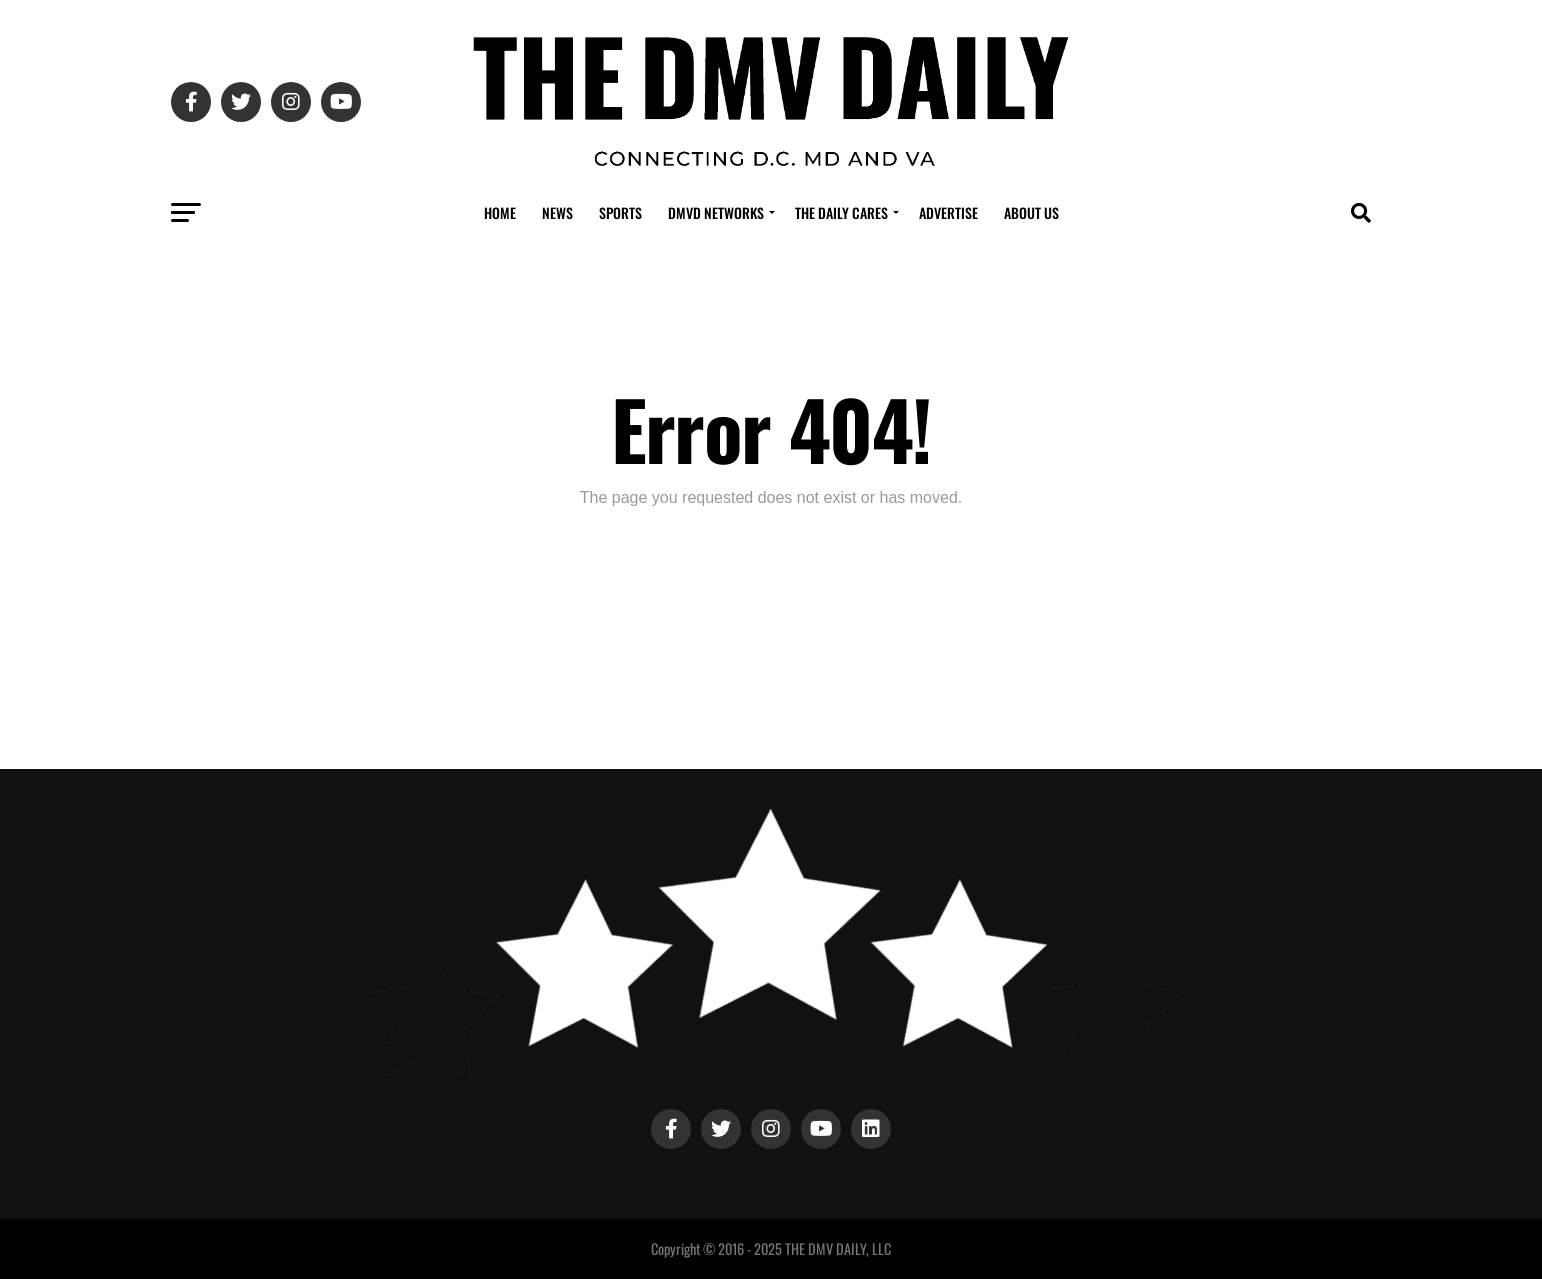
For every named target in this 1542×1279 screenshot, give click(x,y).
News (557, 212)
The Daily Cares (841, 212)
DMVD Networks (716, 212)
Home (500, 212)
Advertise (948, 212)
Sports (620, 212)
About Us (1031, 212)
